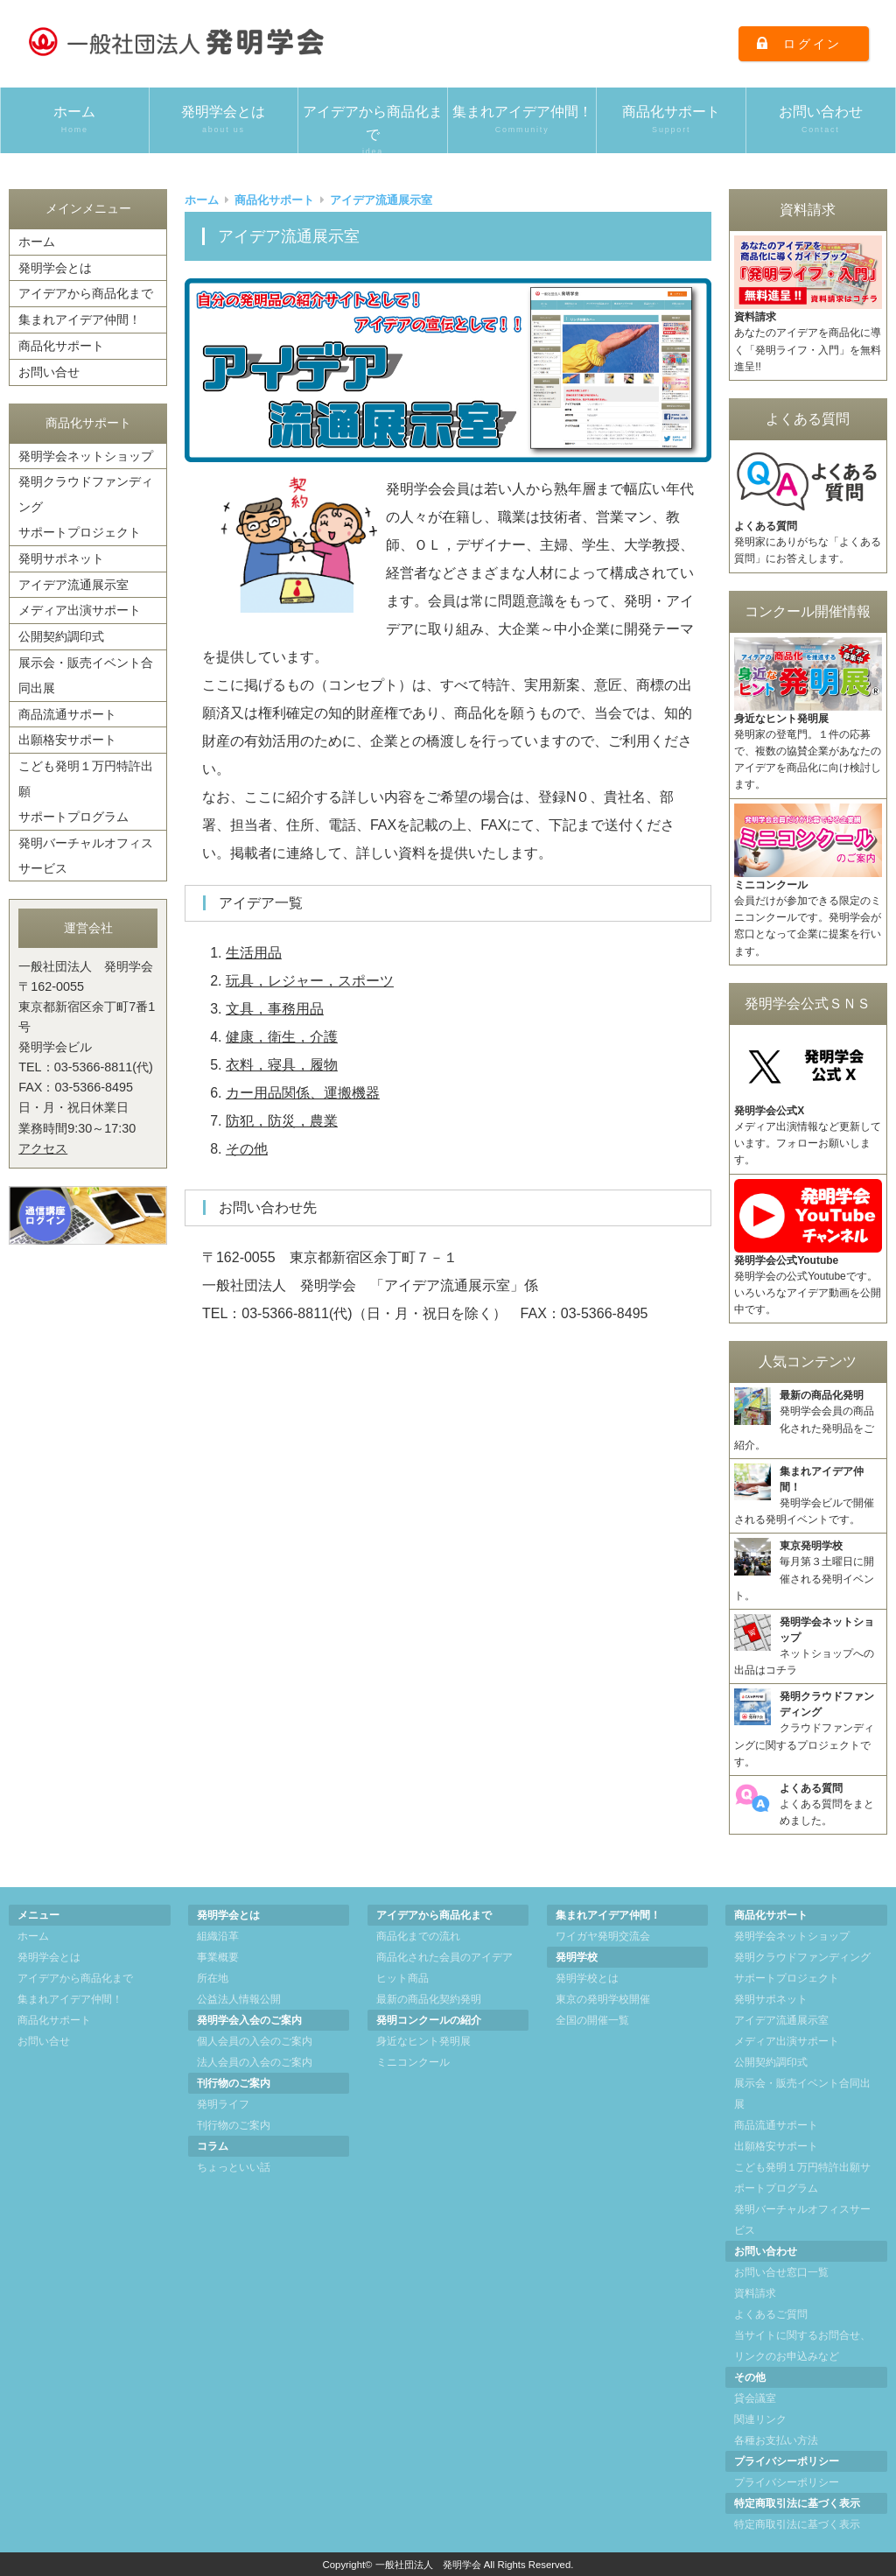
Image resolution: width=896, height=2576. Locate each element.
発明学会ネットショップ (85, 456)
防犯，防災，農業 (282, 1120)
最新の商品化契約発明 (428, 1999)
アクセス (42, 1148)
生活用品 (254, 952)
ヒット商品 (402, 1978)
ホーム (75, 120)
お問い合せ (49, 372)
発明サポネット (61, 558)
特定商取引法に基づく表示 (797, 2524)
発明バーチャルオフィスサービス (85, 855)
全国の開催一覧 (592, 2020)
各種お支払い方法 (776, 2440)
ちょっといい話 (233, 2167)
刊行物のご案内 (233, 2125)
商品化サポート (671, 120)
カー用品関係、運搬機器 (303, 1092)
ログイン (812, 44)
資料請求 (755, 2293)
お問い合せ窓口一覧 (781, 2272)
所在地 (212, 1978)
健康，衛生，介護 (282, 1036)
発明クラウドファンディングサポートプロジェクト (85, 506)
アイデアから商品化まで (372, 128)
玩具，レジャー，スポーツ (310, 980)
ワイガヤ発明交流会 (603, 1936)
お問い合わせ (820, 120)
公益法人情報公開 (239, 1999)
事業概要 (218, 1957)
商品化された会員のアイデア (444, 1957)
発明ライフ (223, 2104)
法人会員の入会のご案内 (254, 2062)
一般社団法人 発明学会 (428, 2564)
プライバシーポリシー (786, 2482)
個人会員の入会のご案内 (254, 2041)
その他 (247, 1148)
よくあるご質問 (771, 2314)
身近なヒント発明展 (423, 2041)
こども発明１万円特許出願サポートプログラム (85, 791)
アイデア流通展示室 (73, 585)
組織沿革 (218, 1936)
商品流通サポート (67, 714)
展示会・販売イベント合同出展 (85, 675)
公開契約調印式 (61, 636)
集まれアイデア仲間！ (522, 120)
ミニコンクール (413, 2062)
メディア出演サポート (79, 610)
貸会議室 (755, 2398)
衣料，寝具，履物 (282, 1064)
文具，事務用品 (275, 1008)
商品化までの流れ (418, 1936)
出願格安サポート (67, 740)
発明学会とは (224, 120)
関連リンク (760, 2419)
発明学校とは (587, 1978)
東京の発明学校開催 (603, 1999)
